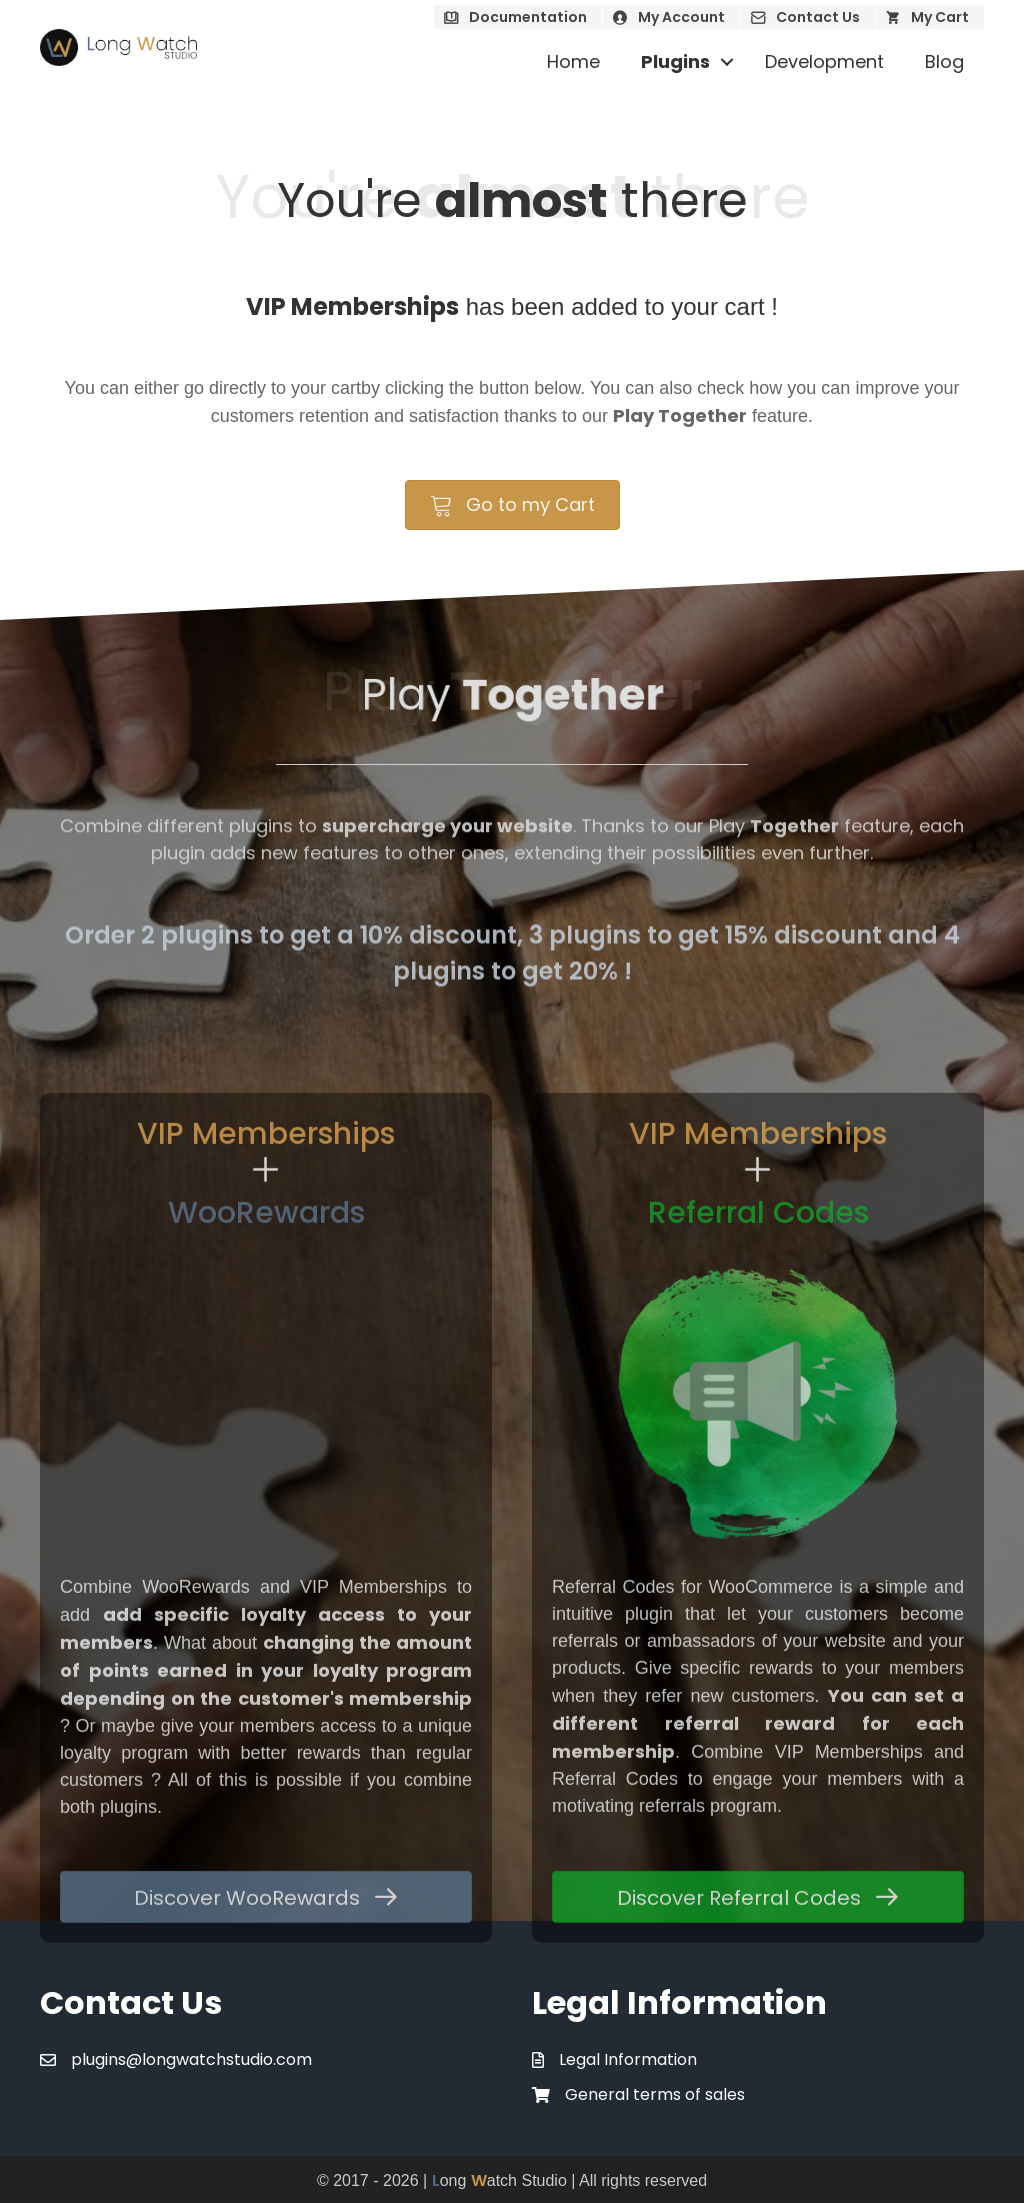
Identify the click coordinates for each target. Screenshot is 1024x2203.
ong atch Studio (499, 2180)
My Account (681, 17)
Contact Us (818, 17)
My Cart (940, 17)
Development (824, 61)
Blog (944, 61)
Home (573, 61)
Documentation (528, 17)
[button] (727, 62)
